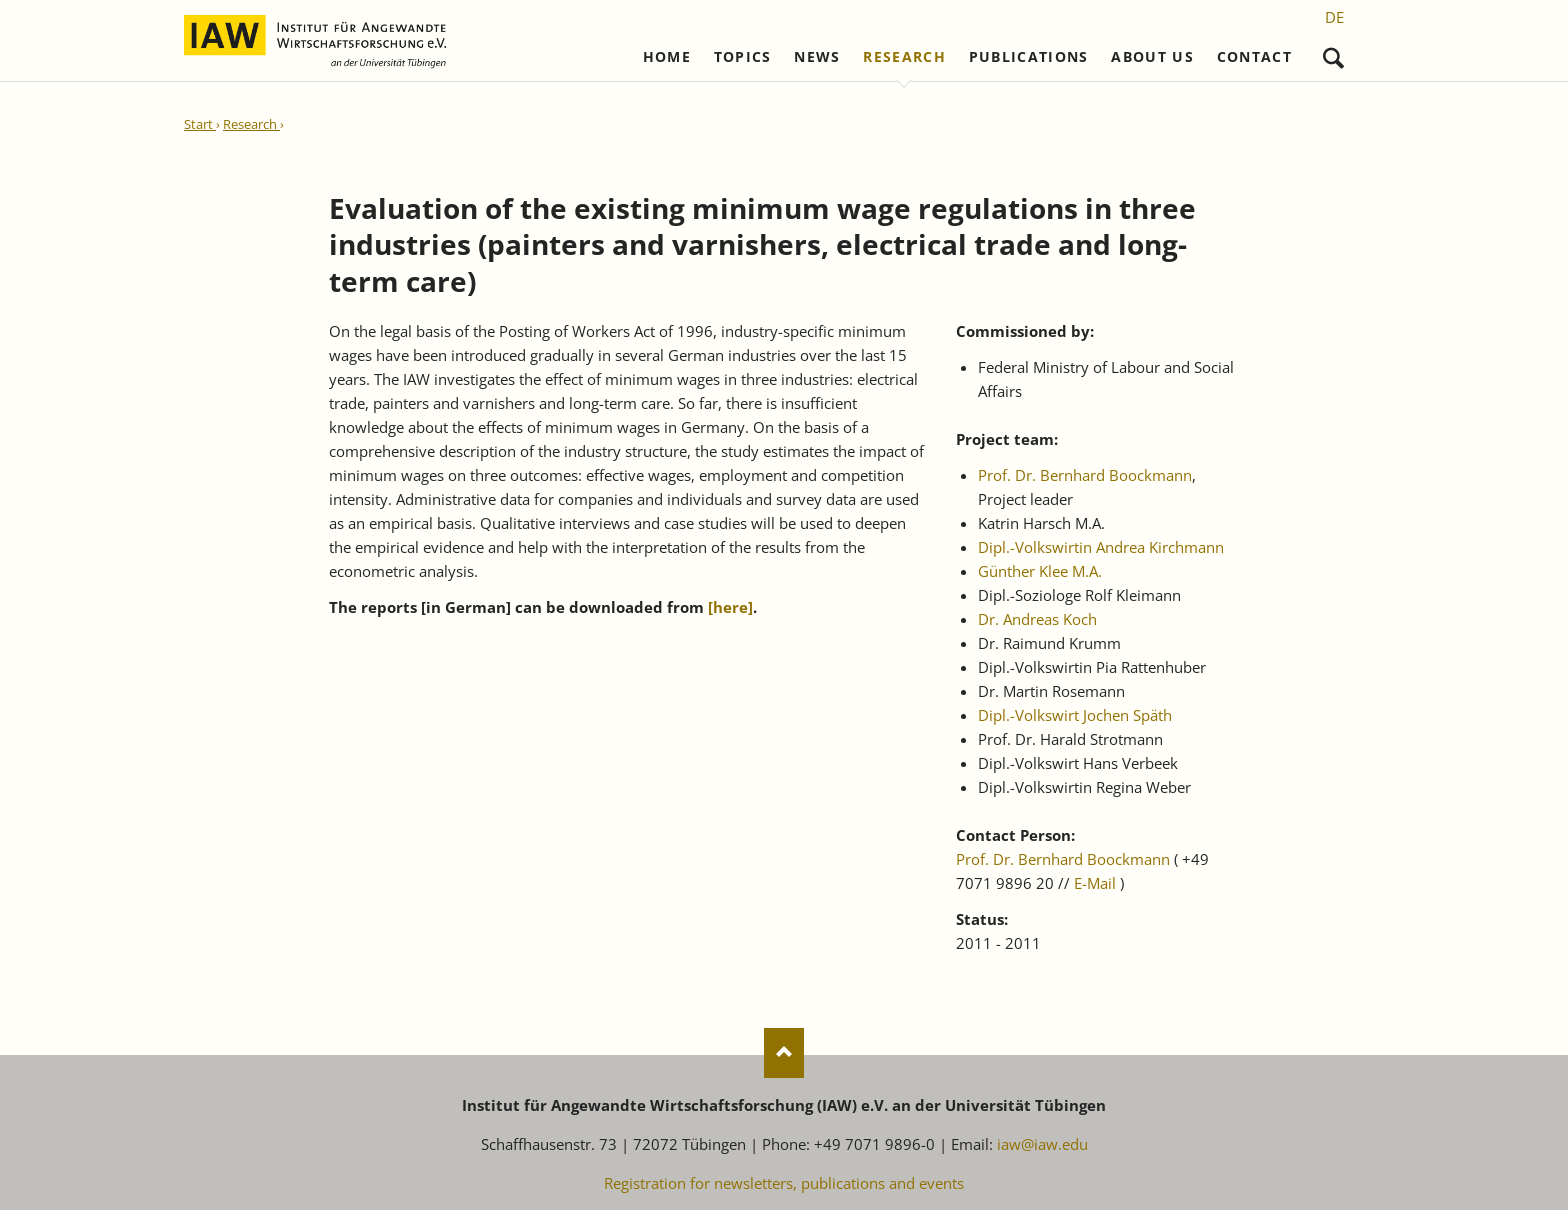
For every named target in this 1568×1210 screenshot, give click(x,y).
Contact (1254, 57)
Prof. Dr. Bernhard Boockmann (1085, 475)
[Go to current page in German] (1334, 17)
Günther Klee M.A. (1040, 571)
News (817, 57)
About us (1152, 57)
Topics (743, 57)
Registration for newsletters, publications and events (784, 1183)
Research (904, 57)
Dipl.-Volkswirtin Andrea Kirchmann (1101, 547)
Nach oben (784, 1053)
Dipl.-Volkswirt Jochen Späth (1075, 715)
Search (1333, 53)
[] (730, 607)
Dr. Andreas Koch (1037, 619)
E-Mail (1095, 883)
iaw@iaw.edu (1042, 1144)
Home (667, 57)
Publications (1029, 57)
